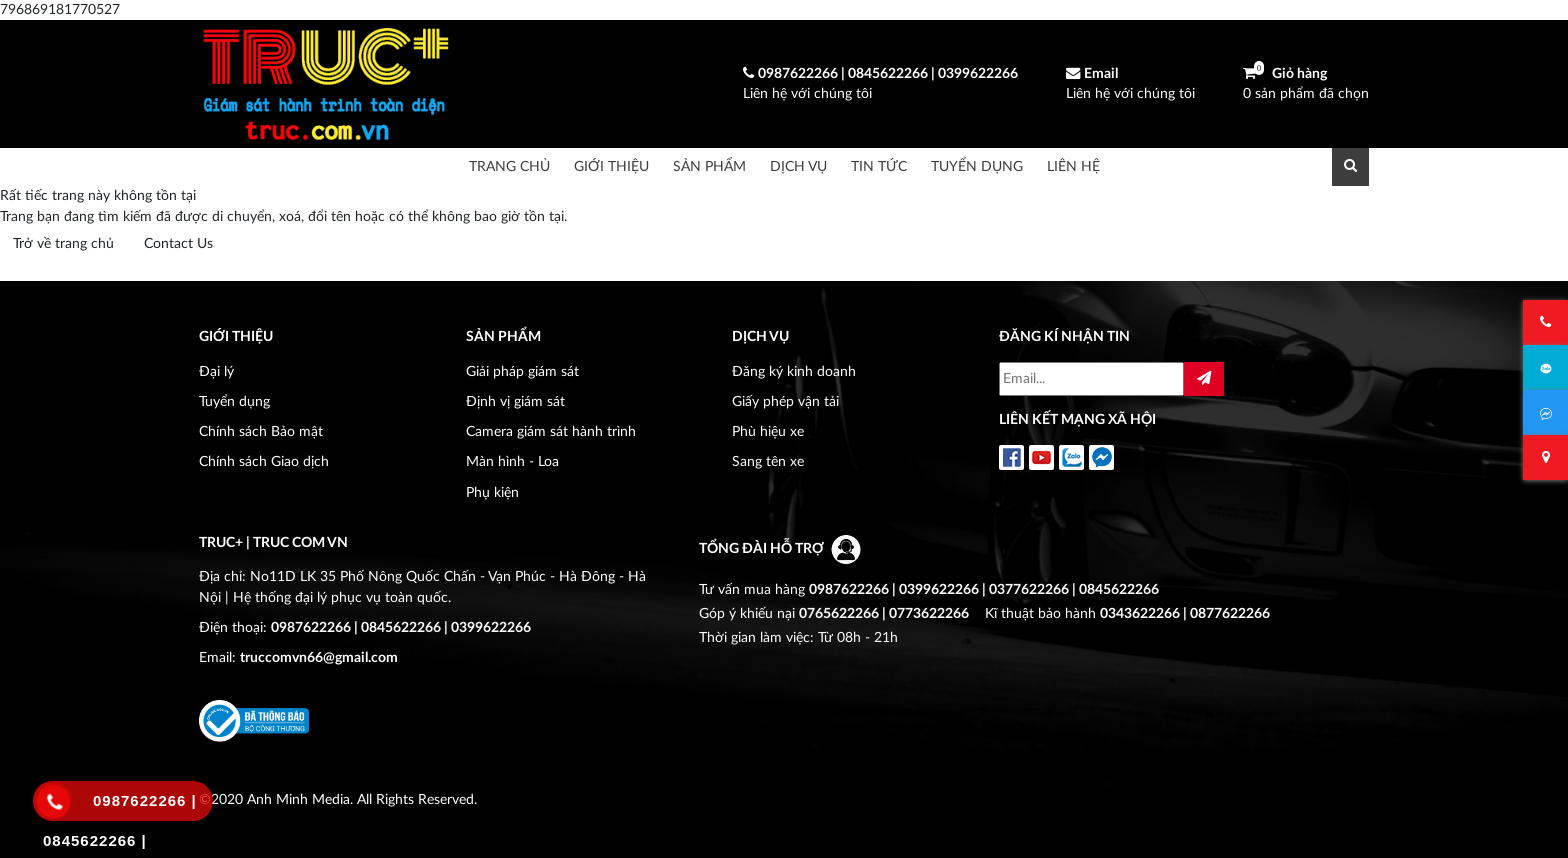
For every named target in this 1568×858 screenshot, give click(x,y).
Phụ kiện (492, 492)
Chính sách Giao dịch (264, 461)
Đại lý (216, 371)
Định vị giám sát (515, 401)
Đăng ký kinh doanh (794, 371)
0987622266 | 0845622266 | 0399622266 (401, 627)
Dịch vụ (798, 166)
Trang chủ (509, 166)
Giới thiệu (611, 166)
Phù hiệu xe (768, 431)
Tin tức (879, 166)
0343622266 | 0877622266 (1185, 613)
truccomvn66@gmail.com (319, 657)
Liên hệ (1073, 166)
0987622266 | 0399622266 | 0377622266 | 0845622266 (984, 589)
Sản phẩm (709, 166)
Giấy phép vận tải (785, 401)
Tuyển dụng (977, 166)
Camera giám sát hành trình (551, 431)
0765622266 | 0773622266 (884, 613)
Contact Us (178, 243)
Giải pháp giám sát (522, 371)
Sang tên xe (768, 461)
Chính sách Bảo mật (261, 431)
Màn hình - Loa (512, 461)
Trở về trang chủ (63, 243)
